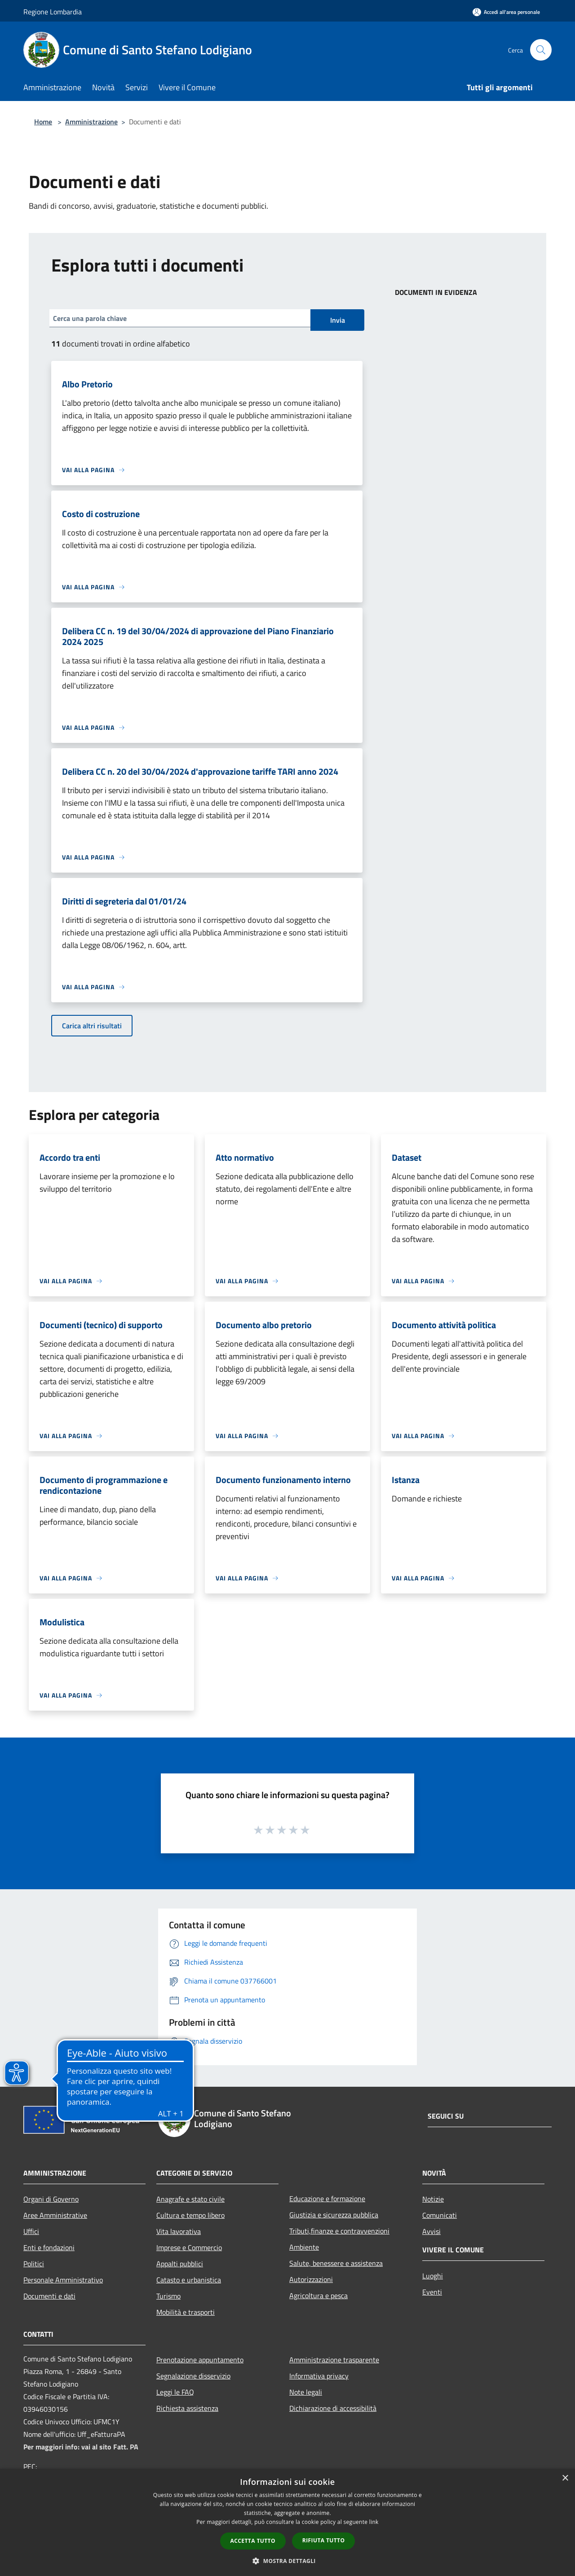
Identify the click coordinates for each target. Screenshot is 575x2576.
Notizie (433, 2199)
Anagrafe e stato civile (190, 2199)
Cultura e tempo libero (190, 2215)
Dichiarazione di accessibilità (332, 2408)
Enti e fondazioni (49, 2247)
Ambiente (304, 2247)
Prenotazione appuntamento (199, 2359)
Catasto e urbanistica (188, 2279)
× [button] (565, 2478)
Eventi (432, 2291)
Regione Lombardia (52, 11)
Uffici (31, 2231)
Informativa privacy (319, 2375)
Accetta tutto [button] (252, 2541)
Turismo (168, 2296)
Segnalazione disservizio (193, 2375)
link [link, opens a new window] (374, 2522)
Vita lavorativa (178, 2231)
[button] (287, 2560)
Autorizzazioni (311, 2279)
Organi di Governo (51, 2199)
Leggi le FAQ (175, 2392)
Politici (33, 2263)
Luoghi (432, 2275)
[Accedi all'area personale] (506, 11)
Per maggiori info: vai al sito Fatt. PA (80, 2446)
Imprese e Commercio (189, 2247)
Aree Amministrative (55, 2215)
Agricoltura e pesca (318, 2295)
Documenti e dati (49, 2296)
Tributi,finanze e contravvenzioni (339, 2230)
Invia (337, 320)
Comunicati (439, 2215)
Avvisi (431, 2231)
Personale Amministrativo (63, 2279)
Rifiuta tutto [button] (323, 2540)
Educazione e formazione (327, 2198)
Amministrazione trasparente (334, 2359)
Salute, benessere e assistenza (336, 2263)
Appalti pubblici (179, 2263)
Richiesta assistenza (187, 2408)
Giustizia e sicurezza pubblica (333, 2214)
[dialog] (287, 2522)
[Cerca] (541, 50)
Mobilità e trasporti (185, 2312)
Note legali (305, 2392)
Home (43, 121)
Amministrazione (91, 121)
